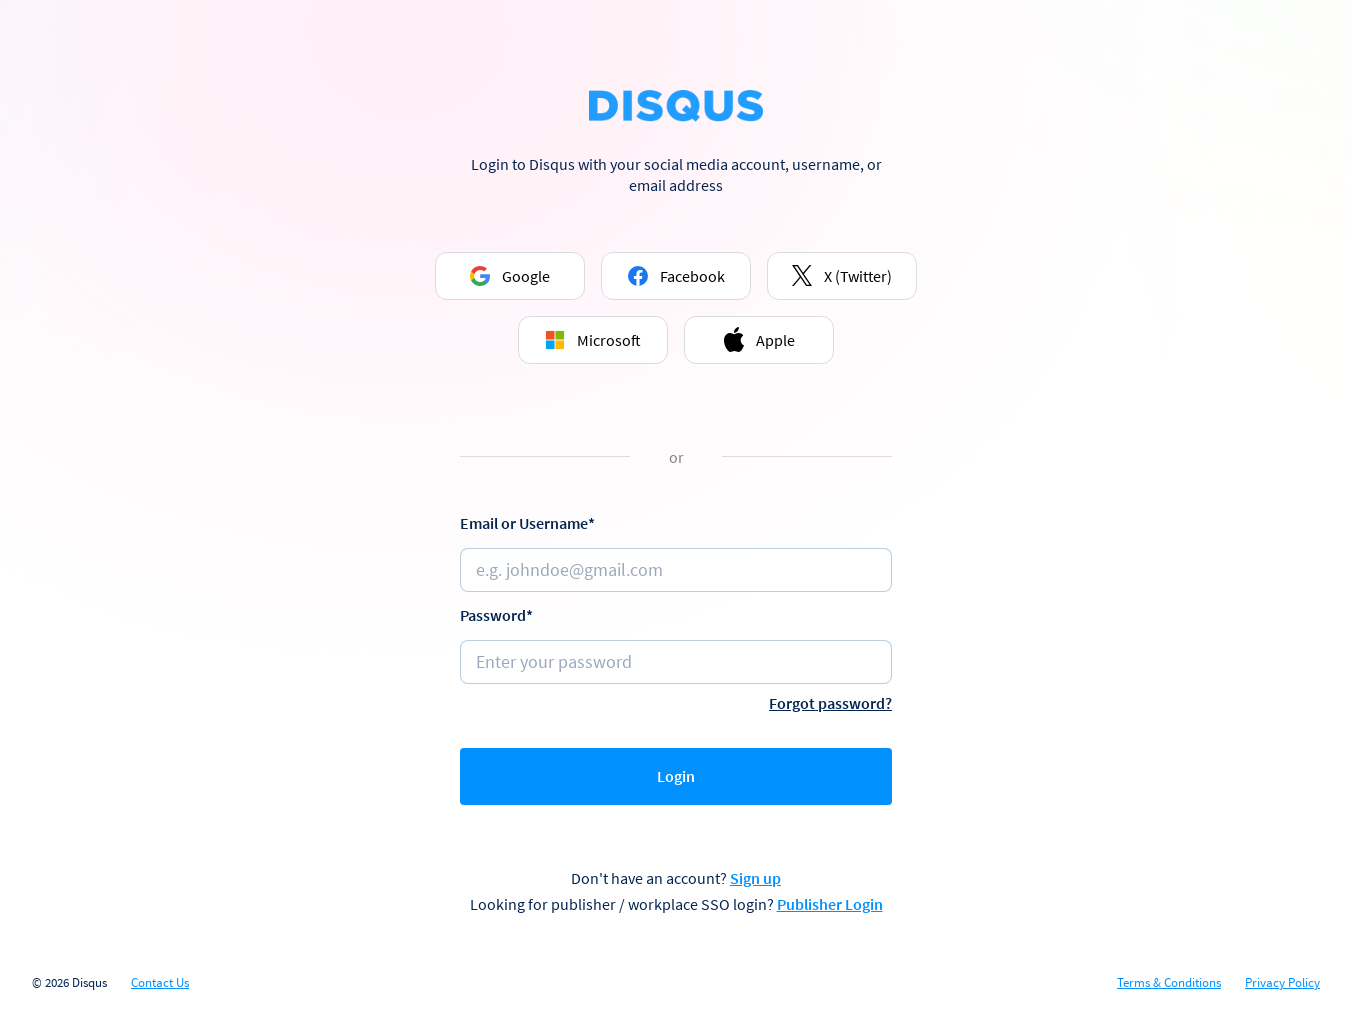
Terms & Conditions (1169, 983)
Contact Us (160, 983)
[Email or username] (676, 570)
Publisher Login (830, 904)
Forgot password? (830, 703)
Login (676, 776)
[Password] (676, 662)
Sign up (755, 878)
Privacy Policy (1282, 983)
